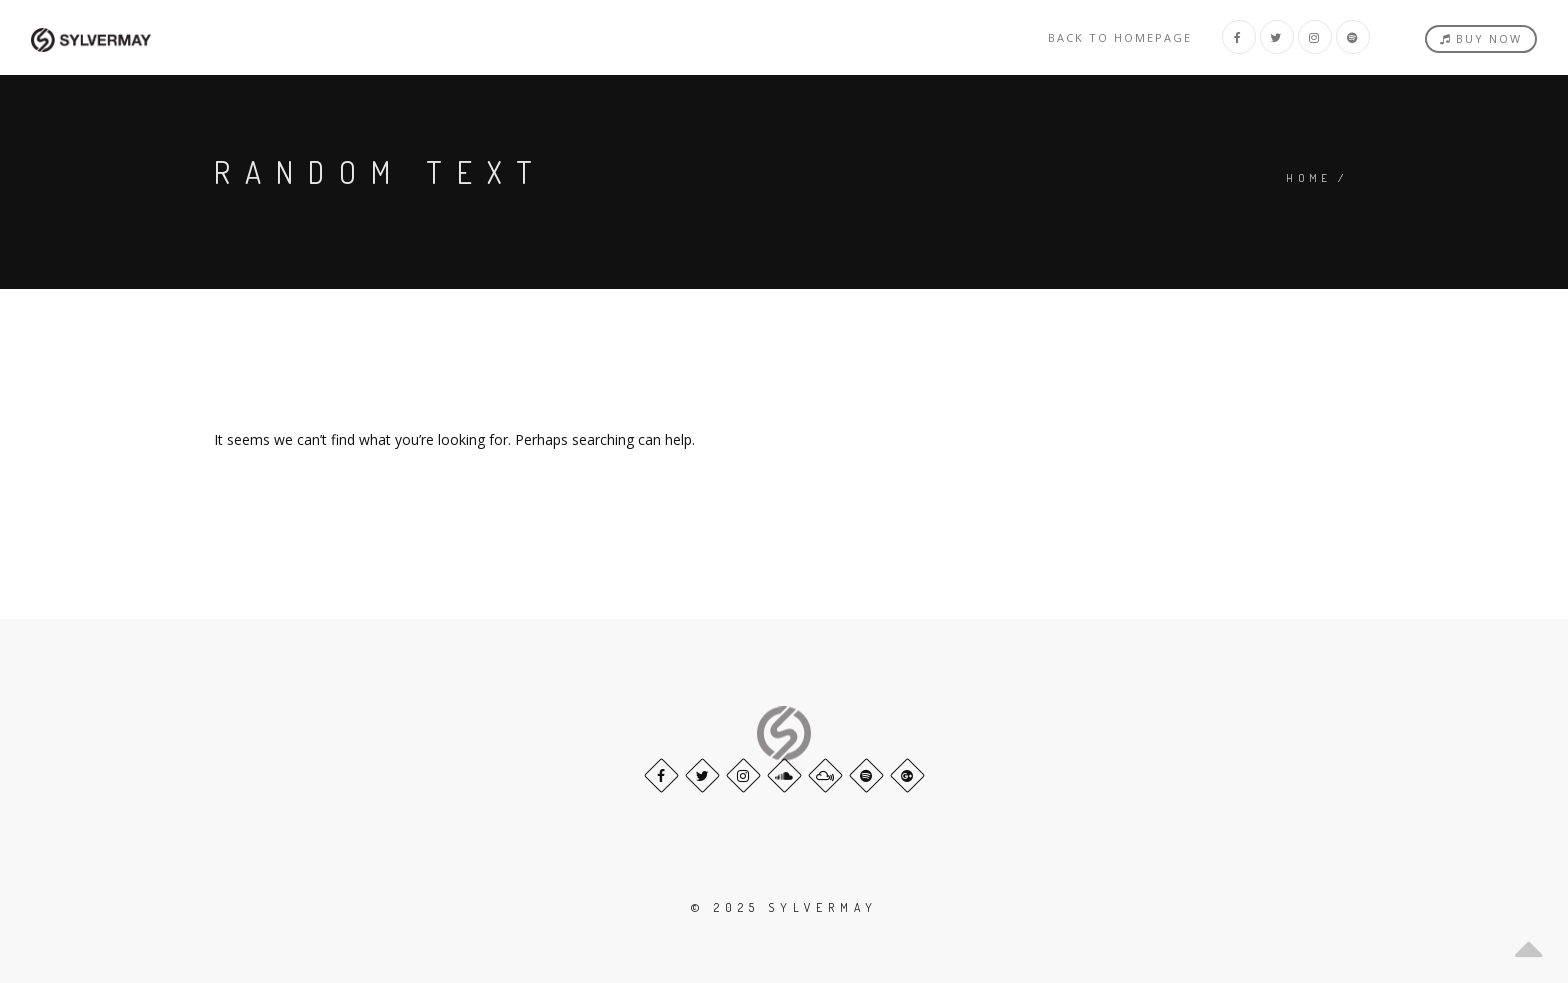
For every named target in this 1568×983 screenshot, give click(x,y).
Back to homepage (1120, 37)
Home (1309, 178)
